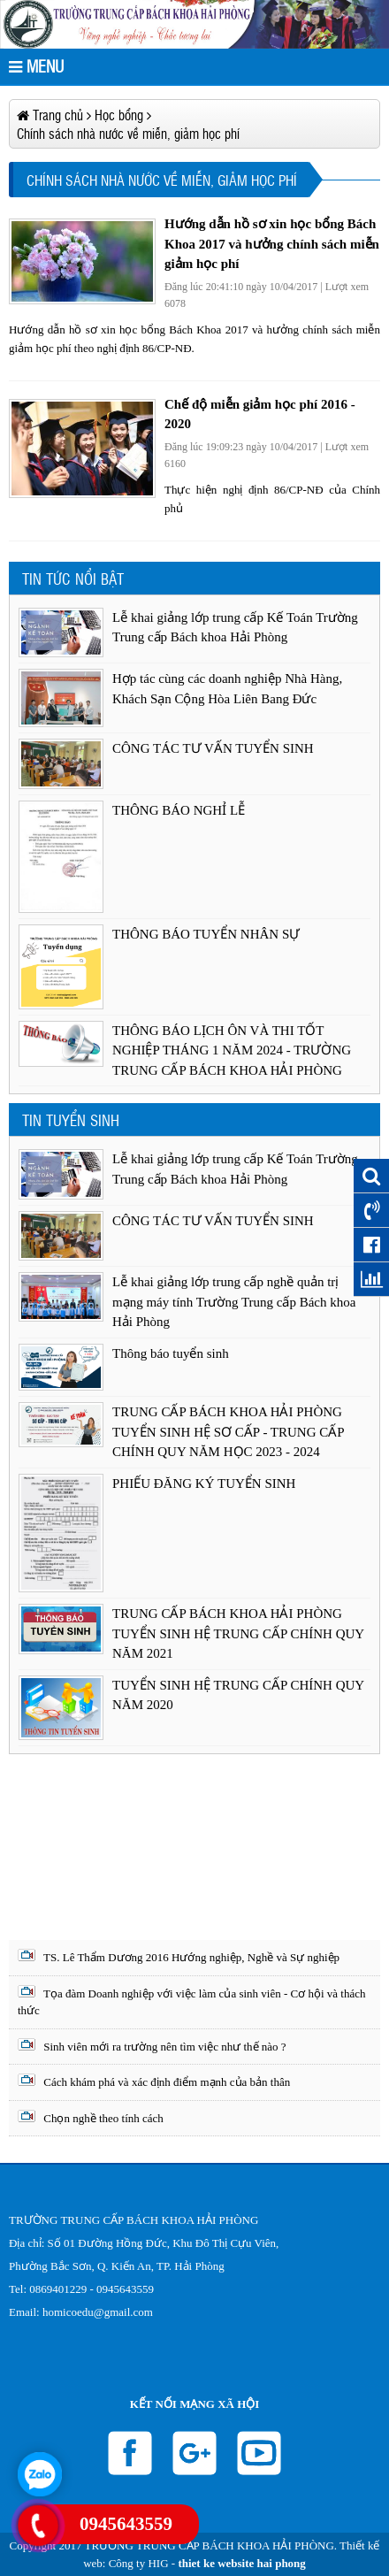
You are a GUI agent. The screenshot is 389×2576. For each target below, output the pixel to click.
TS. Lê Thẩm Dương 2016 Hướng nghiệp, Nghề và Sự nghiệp (178, 1956)
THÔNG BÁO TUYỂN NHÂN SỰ (206, 934)
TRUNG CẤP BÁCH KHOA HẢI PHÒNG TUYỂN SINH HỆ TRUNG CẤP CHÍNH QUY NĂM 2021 (238, 1633)
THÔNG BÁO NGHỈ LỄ (178, 810)
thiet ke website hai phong (241, 2563)
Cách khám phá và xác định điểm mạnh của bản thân (154, 2081)
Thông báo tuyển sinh (170, 1353)
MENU (36, 66)
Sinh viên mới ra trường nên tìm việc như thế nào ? (152, 2045)
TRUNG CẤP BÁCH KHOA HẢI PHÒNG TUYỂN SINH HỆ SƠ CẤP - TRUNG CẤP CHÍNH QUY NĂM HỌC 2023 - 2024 (228, 1432)
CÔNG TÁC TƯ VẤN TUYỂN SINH (213, 748)
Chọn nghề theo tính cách (91, 2117)
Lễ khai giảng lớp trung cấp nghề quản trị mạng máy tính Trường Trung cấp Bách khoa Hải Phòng (233, 1302)
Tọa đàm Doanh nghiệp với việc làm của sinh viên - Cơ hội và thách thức (192, 2001)
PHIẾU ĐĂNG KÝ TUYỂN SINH (203, 1483)
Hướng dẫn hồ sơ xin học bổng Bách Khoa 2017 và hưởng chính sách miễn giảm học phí (271, 244)
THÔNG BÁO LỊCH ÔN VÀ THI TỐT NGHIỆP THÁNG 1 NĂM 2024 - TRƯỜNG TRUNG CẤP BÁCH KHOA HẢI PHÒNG (231, 1050)
